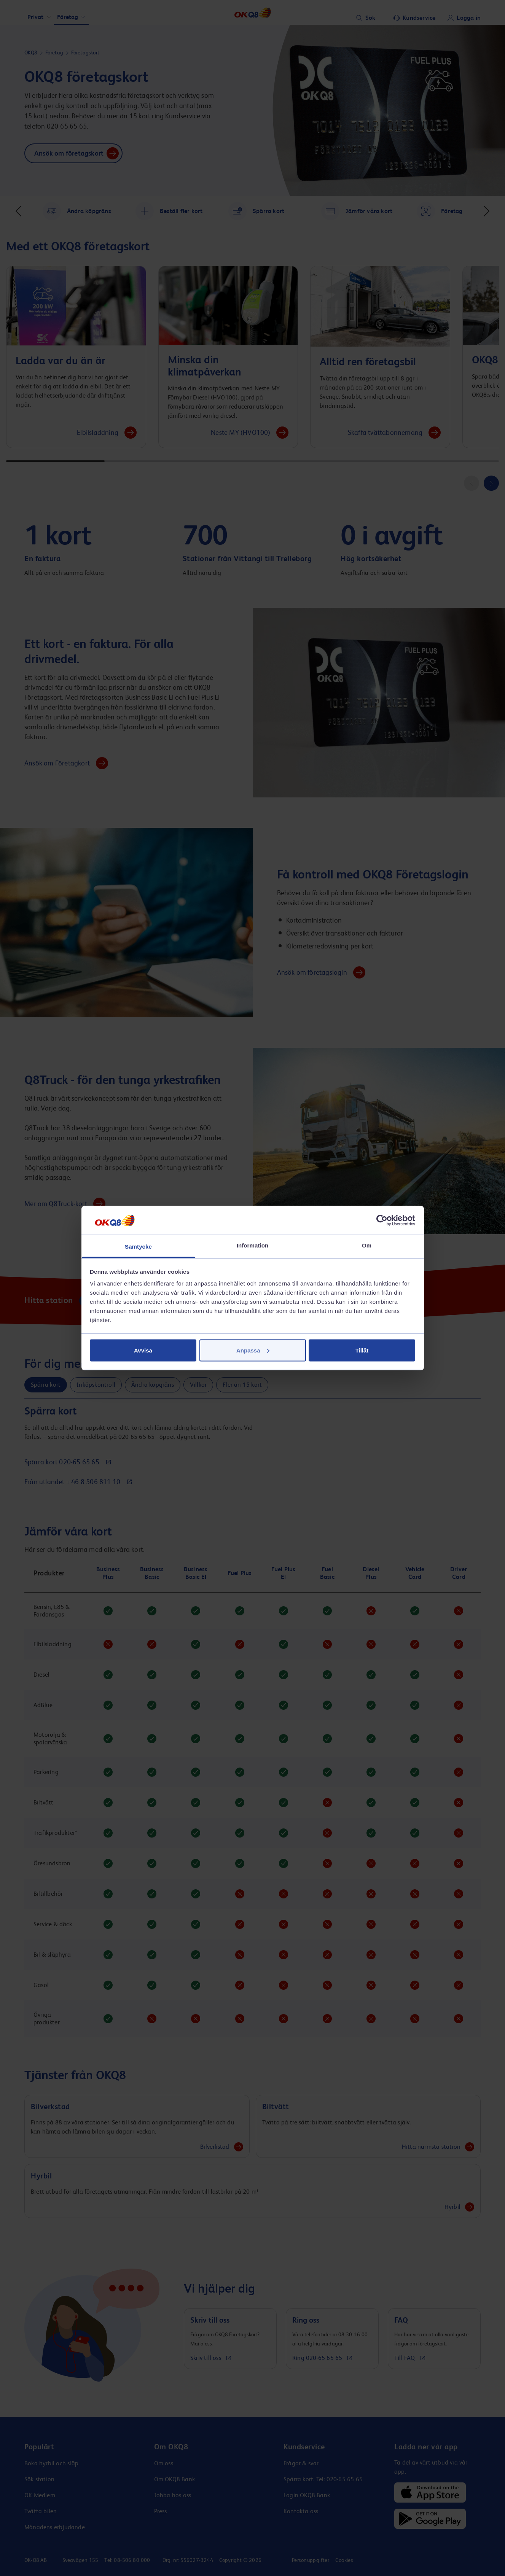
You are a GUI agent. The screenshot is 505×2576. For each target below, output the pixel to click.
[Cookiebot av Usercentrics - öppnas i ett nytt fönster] (382, 1220)
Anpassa (252, 1350)
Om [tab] (366, 1245)
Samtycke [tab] (138, 1246)
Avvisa (143, 1350)
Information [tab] (253, 1245)
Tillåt (362, 1350)
